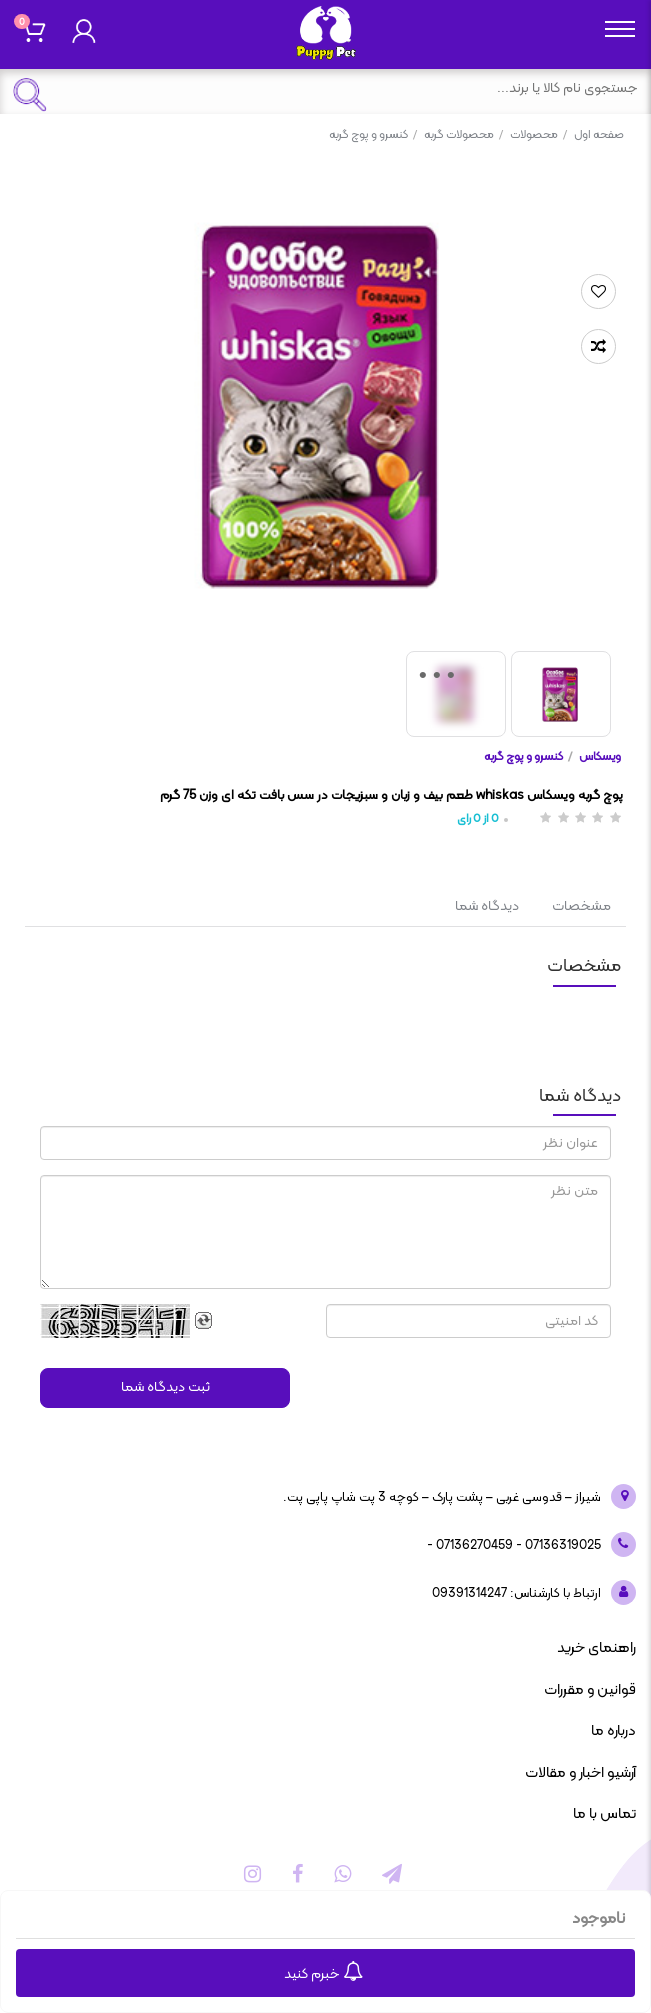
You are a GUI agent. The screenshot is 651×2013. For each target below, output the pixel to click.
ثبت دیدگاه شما (165, 1387)
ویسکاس (600, 757)
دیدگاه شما (487, 906)
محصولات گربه (463, 135)
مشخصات (581, 906)
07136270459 (473, 1546)
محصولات (538, 135)
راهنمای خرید (596, 1648)
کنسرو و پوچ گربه (373, 135)
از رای (478, 819)
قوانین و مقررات (590, 1690)
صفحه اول (599, 135)
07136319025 (561, 1546)
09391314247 (469, 1594)
